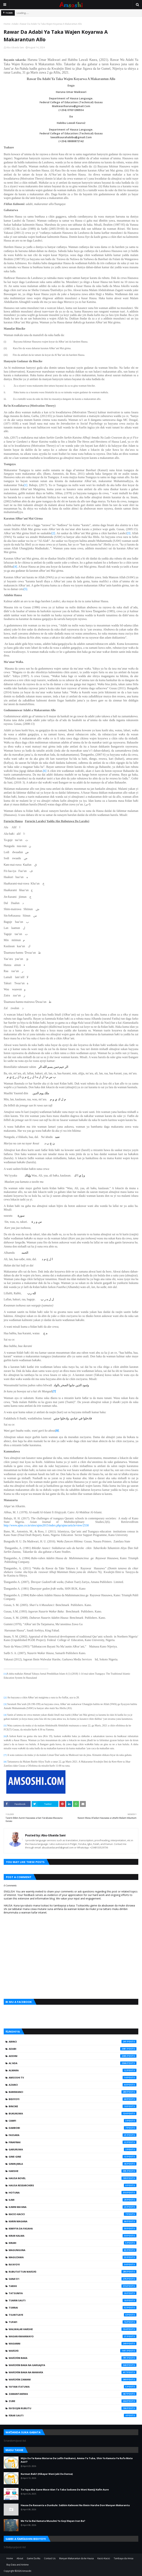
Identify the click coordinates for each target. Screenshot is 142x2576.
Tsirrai (72, 2307)
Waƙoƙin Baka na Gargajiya (72, 2365)
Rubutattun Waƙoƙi (72, 2271)
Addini (72, 2056)
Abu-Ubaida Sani (15, 47)
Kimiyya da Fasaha (72, 2228)
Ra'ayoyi (72, 2264)
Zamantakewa (72, 2394)
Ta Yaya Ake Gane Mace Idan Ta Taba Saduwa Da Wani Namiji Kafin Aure (65, 2489)
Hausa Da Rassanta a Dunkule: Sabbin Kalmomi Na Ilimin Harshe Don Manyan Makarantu (75, 2505)
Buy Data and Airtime (17, 2564)
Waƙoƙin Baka (72, 2358)
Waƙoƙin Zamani (72, 2379)
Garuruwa (72, 2149)
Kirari (72, 2243)
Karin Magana (72, 2221)
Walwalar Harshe (72, 2329)
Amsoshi (26, 2570)
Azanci (72, 2084)
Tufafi (72, 2322)
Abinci (72, 2041)
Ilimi (72, 2199)
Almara (72, 2070)
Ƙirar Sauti (72, 2415)
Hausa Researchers (72, 2185)
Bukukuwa (72, 2113)
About (20, 2558)
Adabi (15, 23)
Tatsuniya (72, 2293)
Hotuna (72, 2192)
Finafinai (72, 2142)
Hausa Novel (72, 2178)
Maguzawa (72, 2257)
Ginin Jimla (72, 2163)
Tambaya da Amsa (123, 2558)
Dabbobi (72, 2128)
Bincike (72, 2106)
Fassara (72, 2135)
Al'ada (72, 2063)
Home (7, 23)
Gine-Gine (72, 2156)
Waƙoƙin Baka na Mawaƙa (72, 2372)
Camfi (72, 2120)
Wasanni (72, 2343)
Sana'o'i (72, 2278)
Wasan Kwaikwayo (72, 2336)
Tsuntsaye (72, 2314)
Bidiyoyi (72, 2099)
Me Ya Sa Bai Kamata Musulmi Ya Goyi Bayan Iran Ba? (53, 2521)
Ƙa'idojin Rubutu (72, 2408)
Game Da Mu (33, 2558)
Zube (72, 2401)
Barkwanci (72, 2092)
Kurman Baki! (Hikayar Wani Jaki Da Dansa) (47, 2474)
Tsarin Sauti (72, 2300)
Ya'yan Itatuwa (72, 2386)
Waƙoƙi (72, 2350)
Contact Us (49, 2558)
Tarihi (72, 2286)
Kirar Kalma (72, 2235)
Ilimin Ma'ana (72, 2207)
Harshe (72, 2171)
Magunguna (72, 2250)
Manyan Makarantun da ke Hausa (76, 2558)
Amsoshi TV (72, 2077)
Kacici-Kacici (72, 2214)
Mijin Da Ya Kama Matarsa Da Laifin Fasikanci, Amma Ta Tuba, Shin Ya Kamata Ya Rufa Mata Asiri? (77, 2460)
